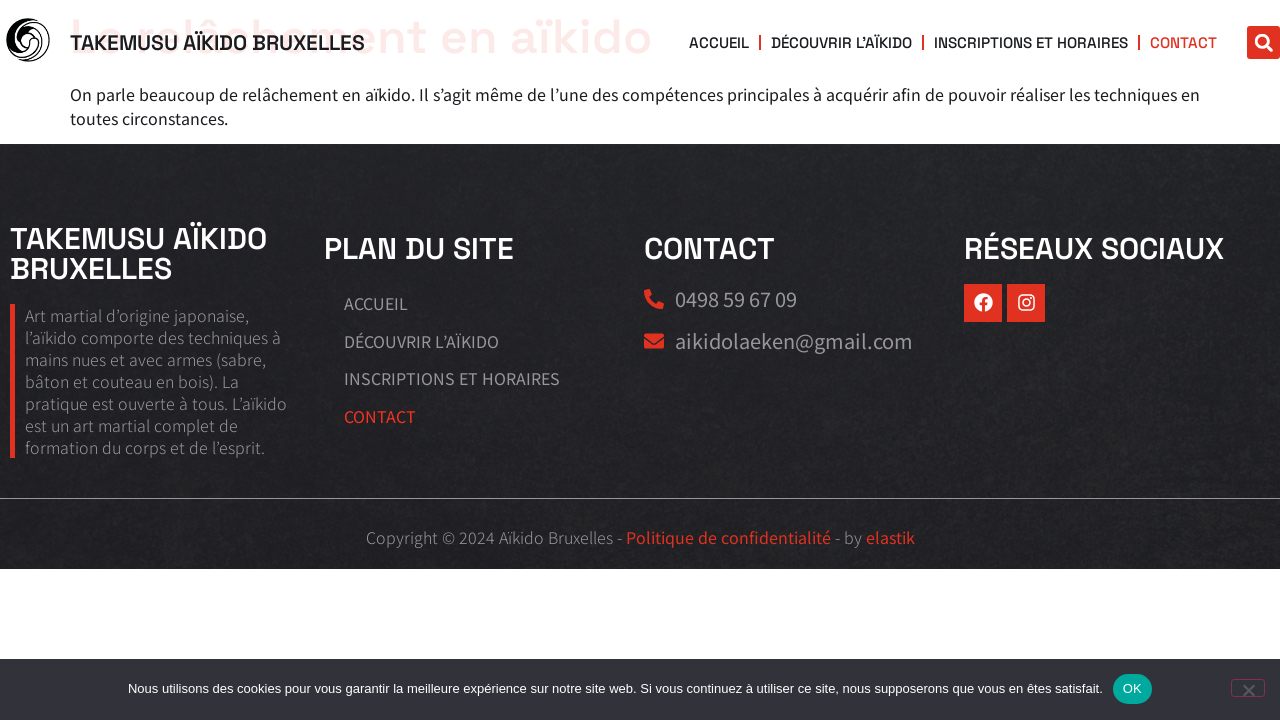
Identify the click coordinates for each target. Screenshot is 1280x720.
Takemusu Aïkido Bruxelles (217, 42)
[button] (1263, 42)
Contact (1184, 42)
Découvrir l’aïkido (848, 42)
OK (1132, 688)
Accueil (727, 42)
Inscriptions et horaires (1034, 42)
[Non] (1248, 688)
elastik (890, 537)
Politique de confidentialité (728, 537)
